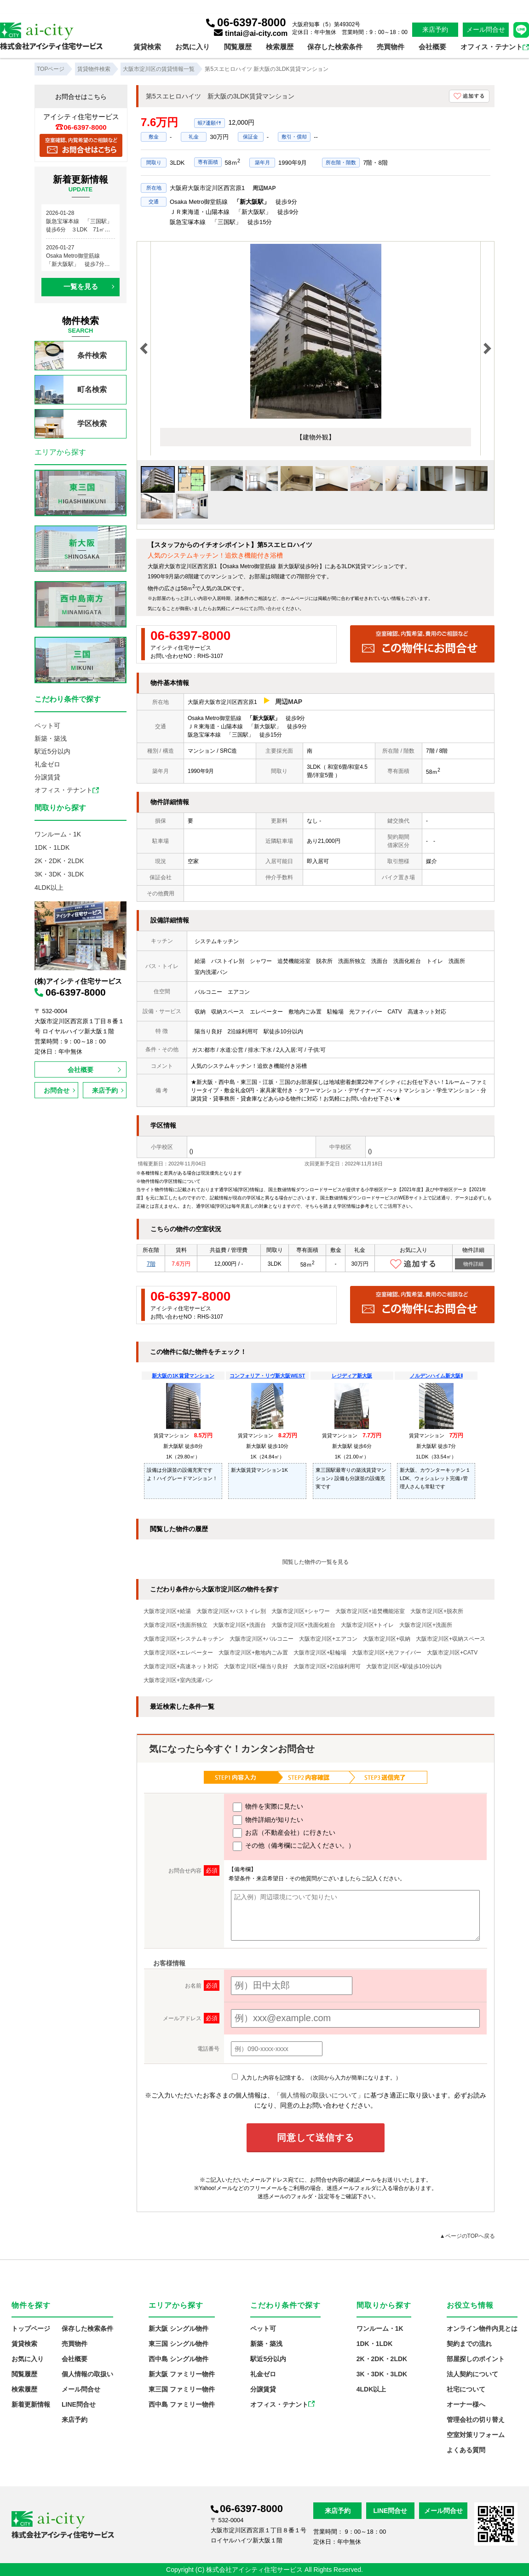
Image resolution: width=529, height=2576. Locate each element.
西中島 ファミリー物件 (182, 2404)
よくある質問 (466, 2450)
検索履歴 (279, 47)
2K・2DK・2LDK (59, 860)
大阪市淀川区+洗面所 (425, 1625)
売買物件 (390, 47)
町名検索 (71, 389)
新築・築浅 (50, 738)
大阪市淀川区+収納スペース (450, 1639)
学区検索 (71, 423)
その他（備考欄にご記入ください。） (294, 1846)
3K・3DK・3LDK (59, 874)
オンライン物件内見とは (482, 2328)
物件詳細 (473, 1264)
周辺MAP (264, 188)
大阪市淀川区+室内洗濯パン (178, 1680)
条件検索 (71, 355)
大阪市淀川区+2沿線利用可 (327, 1666)
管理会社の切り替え (476, 2419)
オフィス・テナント (494, 47)
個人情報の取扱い (87, 2374)
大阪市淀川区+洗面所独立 (175, 1625)
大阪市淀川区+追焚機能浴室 (370, 1611)
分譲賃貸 (47, 777)
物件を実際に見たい (268, 1807)
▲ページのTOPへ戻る (467, 2236)
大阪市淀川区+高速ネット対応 (181, 1666)
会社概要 (432, 47)
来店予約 (435, 29)
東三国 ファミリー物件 (182, 2389)
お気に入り (192, 47)
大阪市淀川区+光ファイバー (386, 1652)
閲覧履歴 (238, 47)
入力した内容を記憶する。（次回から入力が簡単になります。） (316, 2078)
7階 (151, 1264)
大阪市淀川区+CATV (452, 1652)
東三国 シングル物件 (178, 2343)
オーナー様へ (466, 2404)
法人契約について (472, 2374)
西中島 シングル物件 (178, 2359)
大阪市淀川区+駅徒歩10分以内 (404, 1666)
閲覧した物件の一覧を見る (315, 1562)
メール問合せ (485, 29)
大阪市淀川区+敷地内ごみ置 (253, 1652)
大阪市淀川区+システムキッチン (184, 1639)
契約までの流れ (469, 2343)
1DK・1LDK (51, 847)
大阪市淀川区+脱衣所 (436, 1611)
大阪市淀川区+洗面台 (239, 1625)
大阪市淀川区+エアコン (328, 1639)
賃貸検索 (147, 47)
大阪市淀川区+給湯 (167, 1611)
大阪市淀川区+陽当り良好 (256, 1666)
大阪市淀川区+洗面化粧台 (303, 1625)
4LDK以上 (48, 887)
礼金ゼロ (47, 764)
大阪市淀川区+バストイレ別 (231, 1611)
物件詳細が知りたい (268, 1820)
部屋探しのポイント (476, 2359)
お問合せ (56, 1090)
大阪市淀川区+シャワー (300, 1611)
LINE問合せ (79, 2404)
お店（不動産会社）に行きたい (284, 1833)
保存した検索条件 (334, 47)
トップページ (31, 2328)
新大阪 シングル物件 (178, 2328)
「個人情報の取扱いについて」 (319, 2095)
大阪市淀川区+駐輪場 (319, 1652)
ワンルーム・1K (57, 834)
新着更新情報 (31, 2404)
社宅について (466, 2389)
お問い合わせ (267, 608)
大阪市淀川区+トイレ (367, 1625)
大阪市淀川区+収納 (386, 1639)
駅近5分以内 (52, 751)
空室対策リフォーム (476, 2434)
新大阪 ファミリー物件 (182, 2374)
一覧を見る (80, 286)
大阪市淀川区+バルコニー (261, 1639)
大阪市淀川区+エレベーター (178, 1652)
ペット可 (47, 725)
